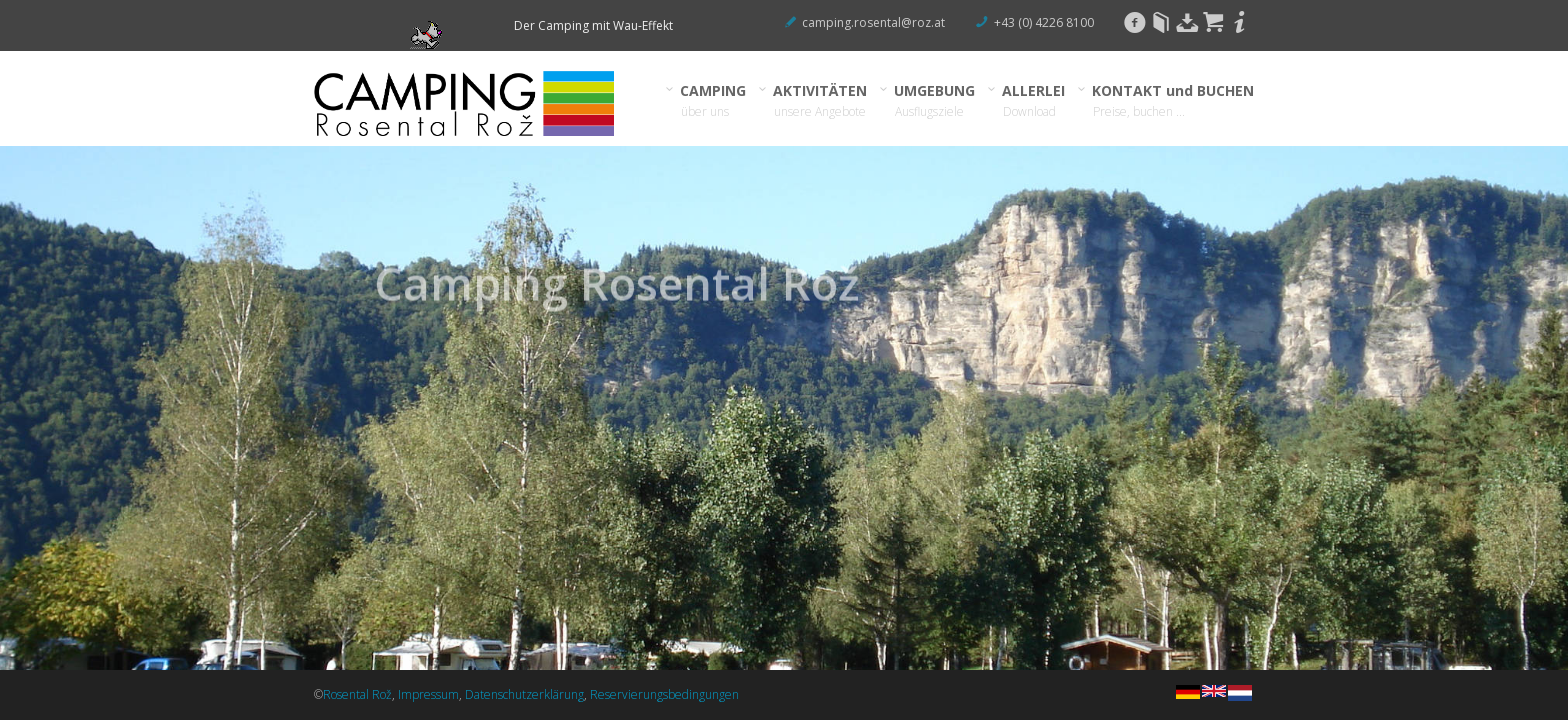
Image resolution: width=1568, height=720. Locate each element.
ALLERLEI (1034, 100)
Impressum (428, 694)
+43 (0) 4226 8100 (1044, 22)
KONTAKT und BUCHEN (1173, 100)
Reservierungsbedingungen (664, 694)
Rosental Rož (357, 694)
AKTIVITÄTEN (820, 100)
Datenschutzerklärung (524, 694)
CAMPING (713, 100)
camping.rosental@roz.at (873, 22)
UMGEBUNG (935, 100)
